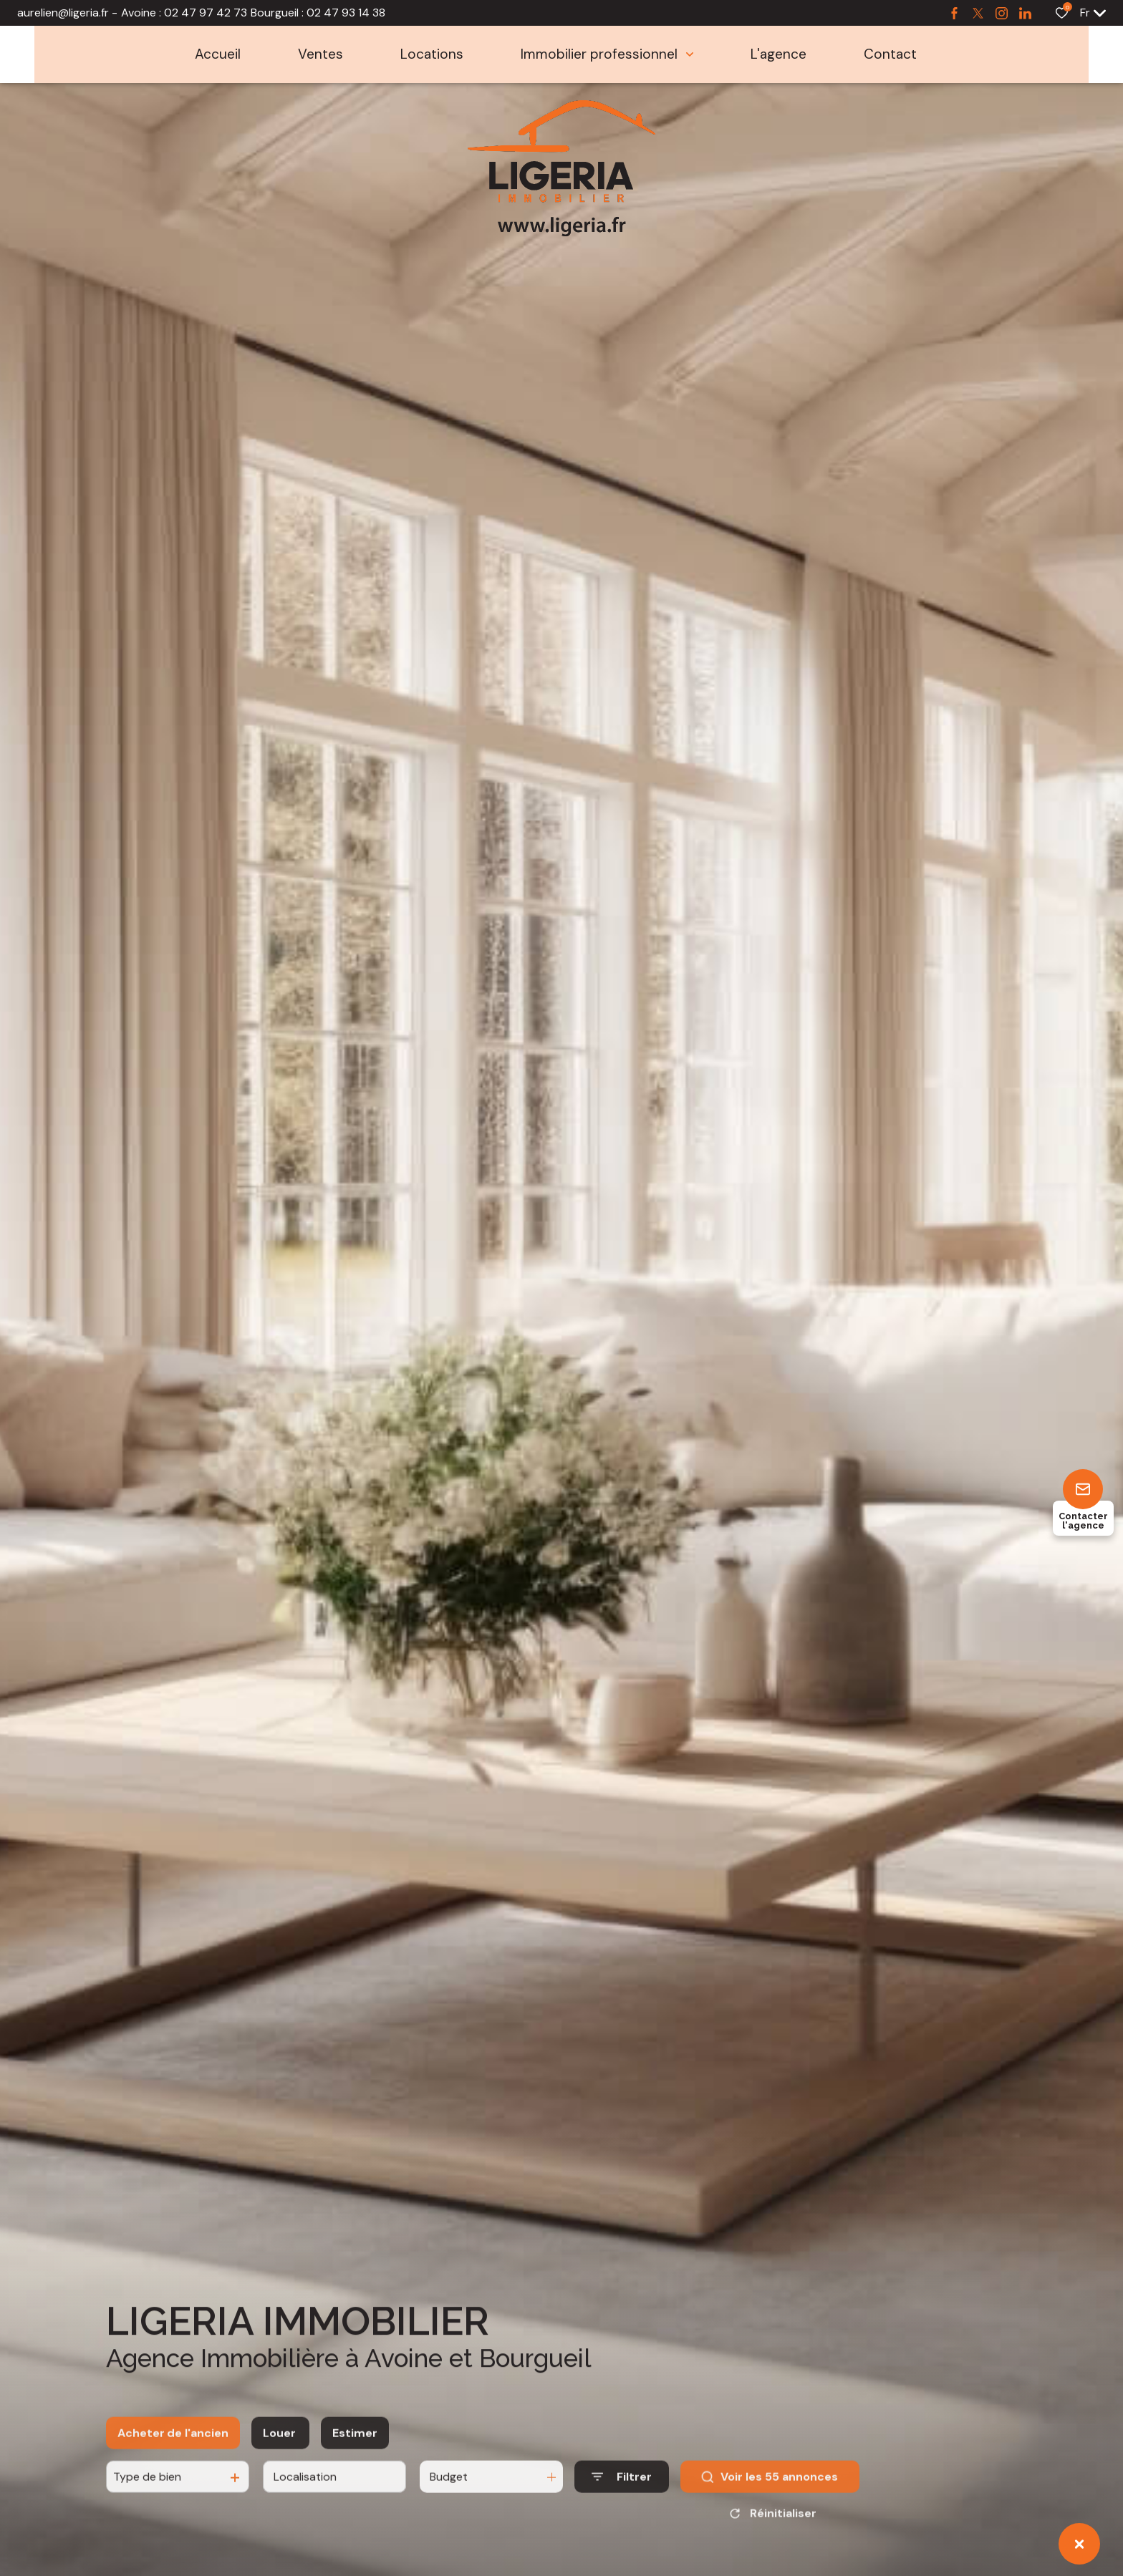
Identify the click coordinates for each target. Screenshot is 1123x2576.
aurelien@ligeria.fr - (67, 12)
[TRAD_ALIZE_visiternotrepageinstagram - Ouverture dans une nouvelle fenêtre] (1002, 13)
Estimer (354, 2448)
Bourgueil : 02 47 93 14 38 (318, 12)
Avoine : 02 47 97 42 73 (184, 12)
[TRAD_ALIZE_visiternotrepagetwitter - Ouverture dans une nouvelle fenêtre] (978, 13)
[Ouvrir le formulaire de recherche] (621, 2492)
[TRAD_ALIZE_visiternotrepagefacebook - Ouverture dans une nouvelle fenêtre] (954, 13)
